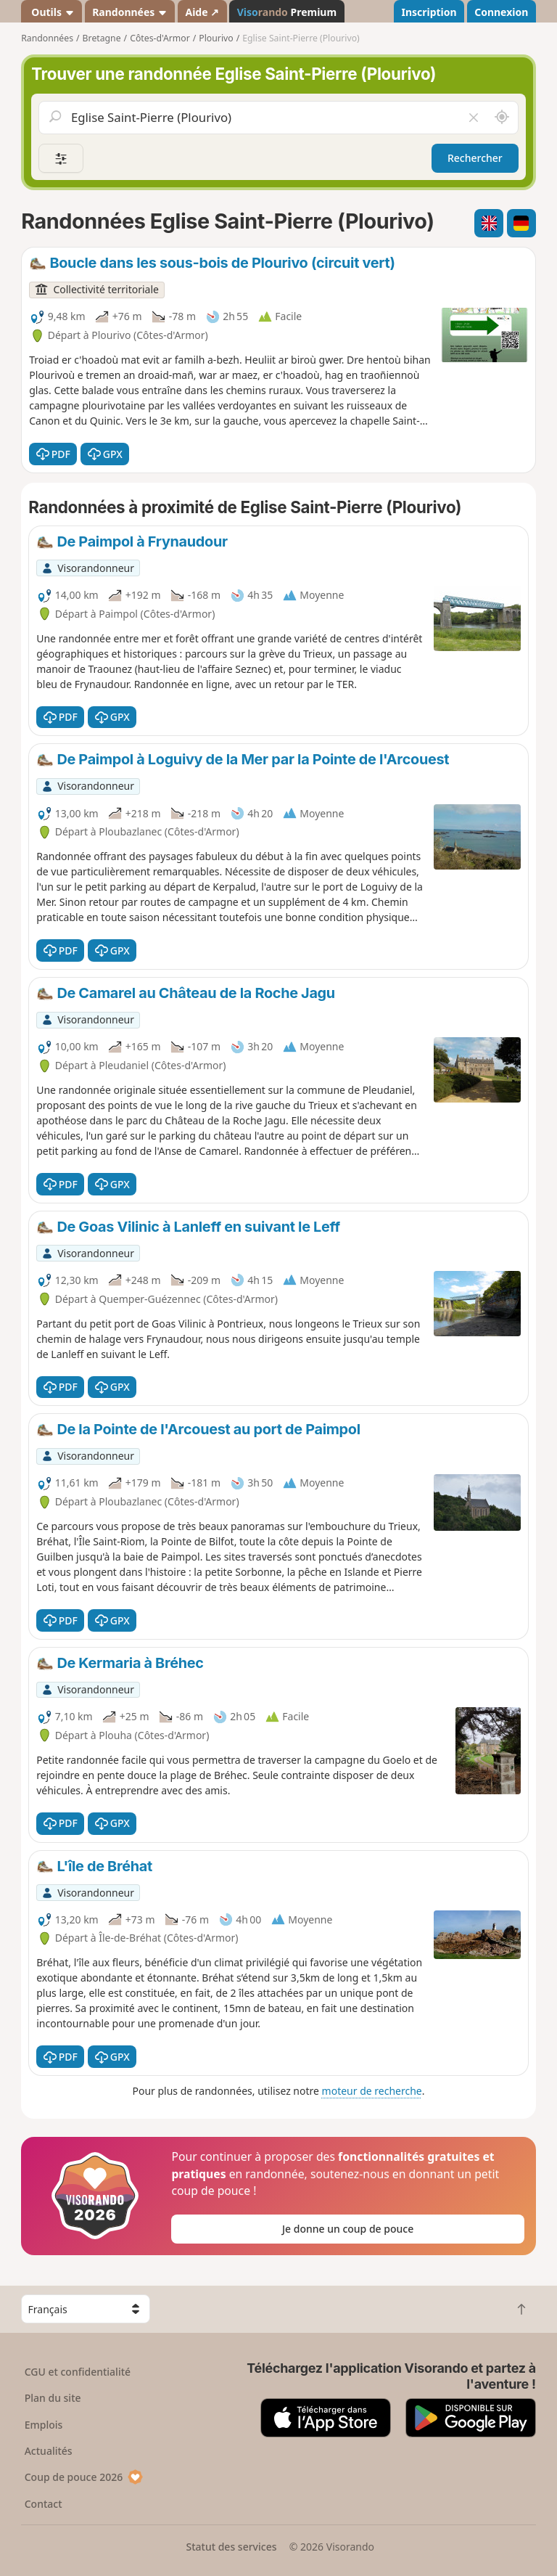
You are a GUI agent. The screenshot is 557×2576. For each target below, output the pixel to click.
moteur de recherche (372, 2091)
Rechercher (475, 158)
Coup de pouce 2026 (84, 2477)
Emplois (44, 2425)
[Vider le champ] (472, 117)
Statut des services (231, 2546)
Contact (43, 2504)
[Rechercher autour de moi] (501, 117)
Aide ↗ (202, 12)
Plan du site (53, 2398)
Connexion (501, 12)
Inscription (428, 12)
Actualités (49, 2451)
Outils (52, 12)
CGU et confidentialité (78, 2372)
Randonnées (130, 12)
